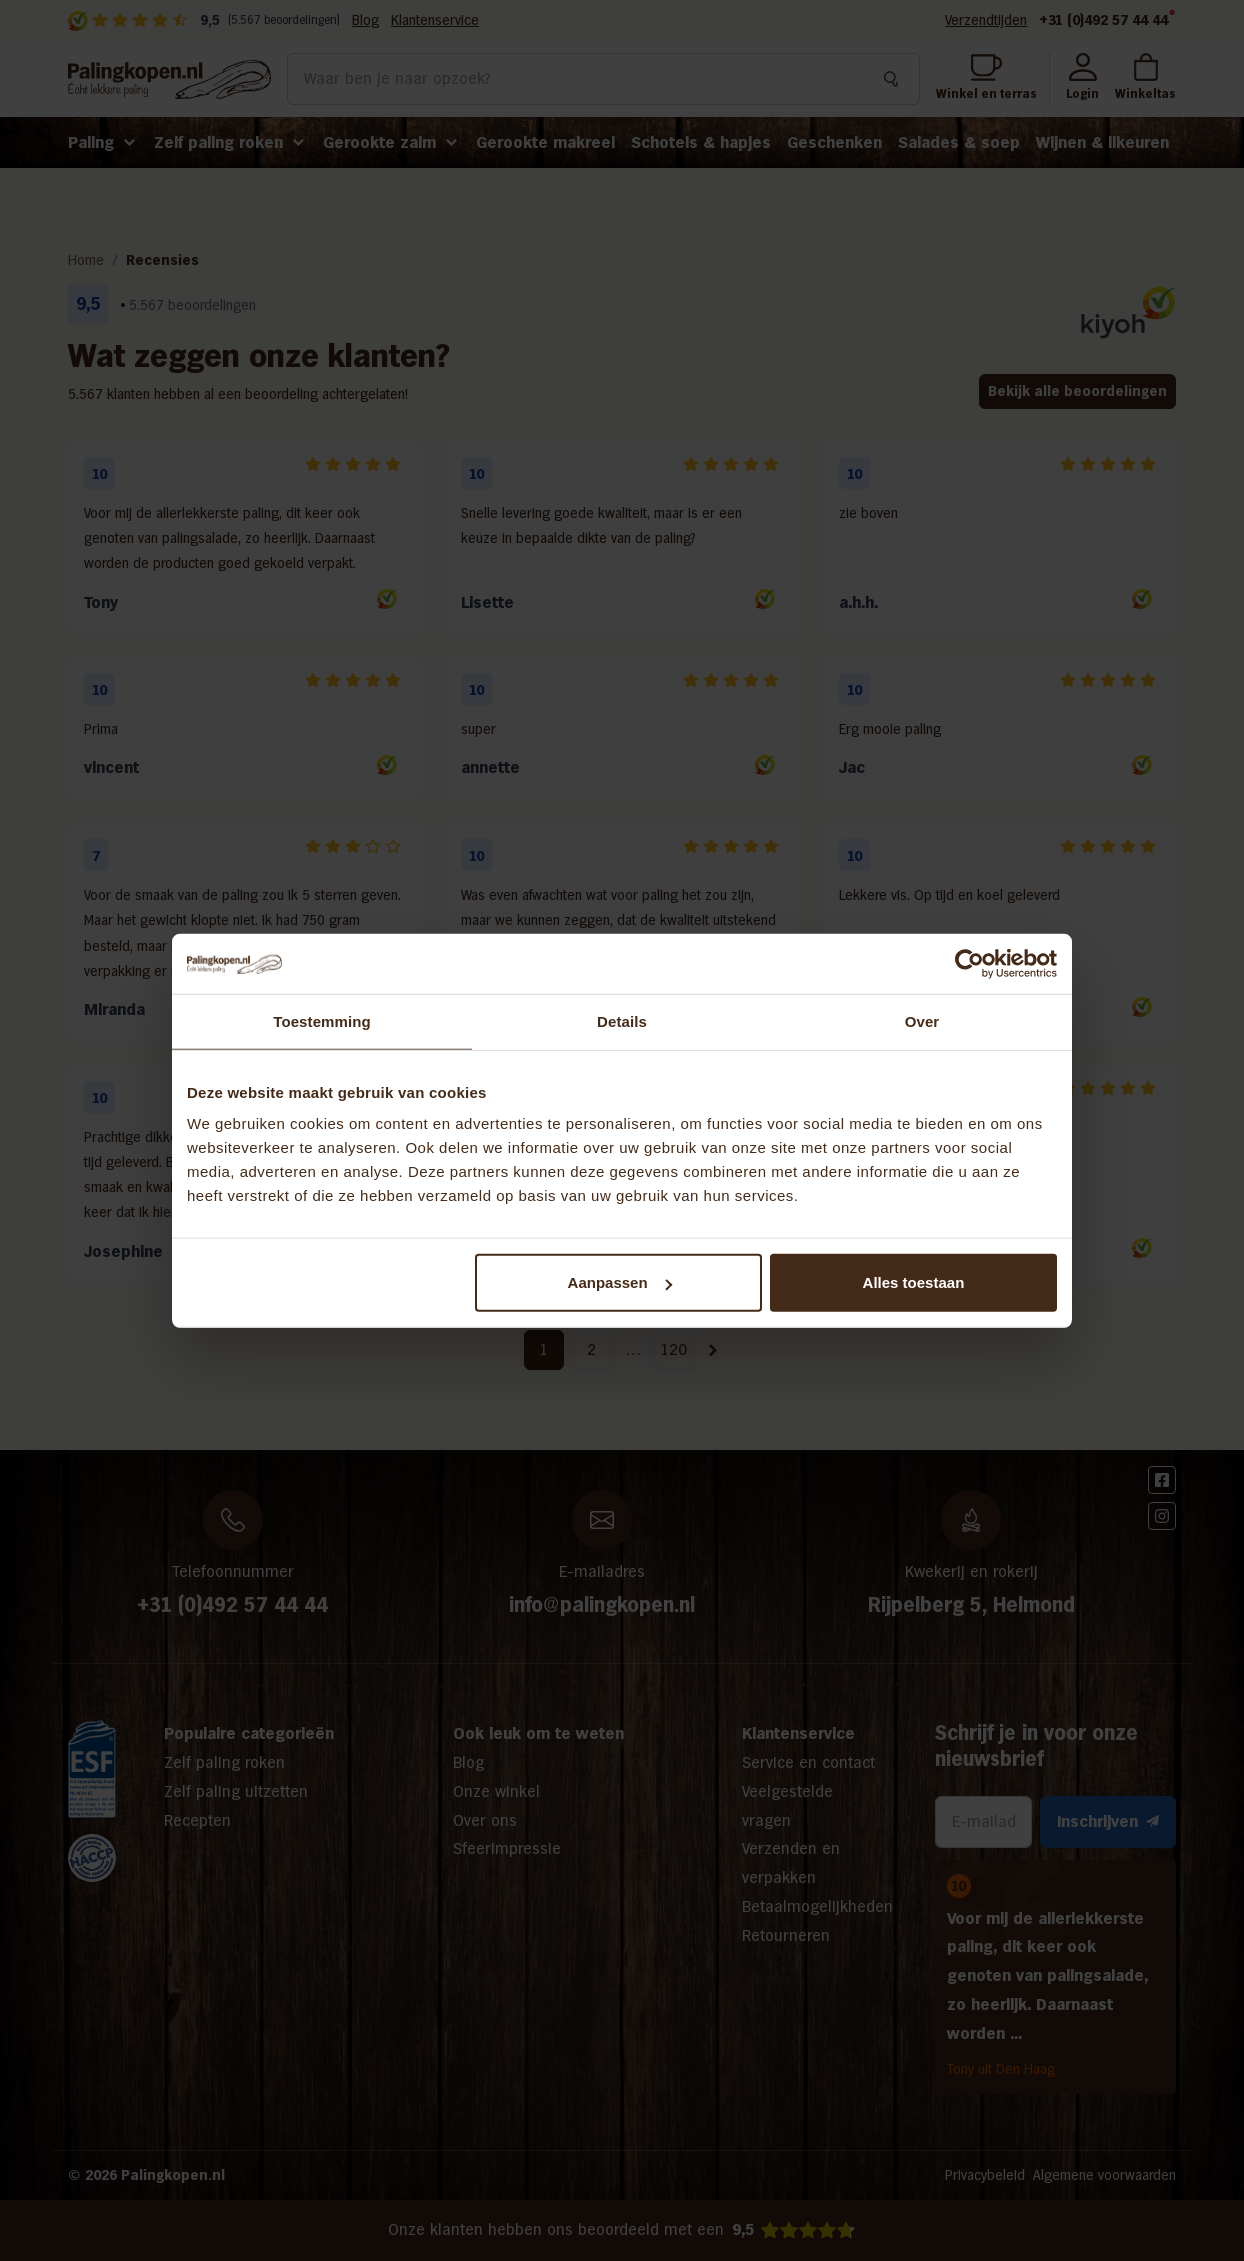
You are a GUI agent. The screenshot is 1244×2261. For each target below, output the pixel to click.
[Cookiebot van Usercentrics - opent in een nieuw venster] (969, 963)
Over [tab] (922, 1020)
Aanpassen (620, 1282)
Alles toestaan (914, 1282)
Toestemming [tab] (322, 1020)
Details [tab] (622, 1020)
